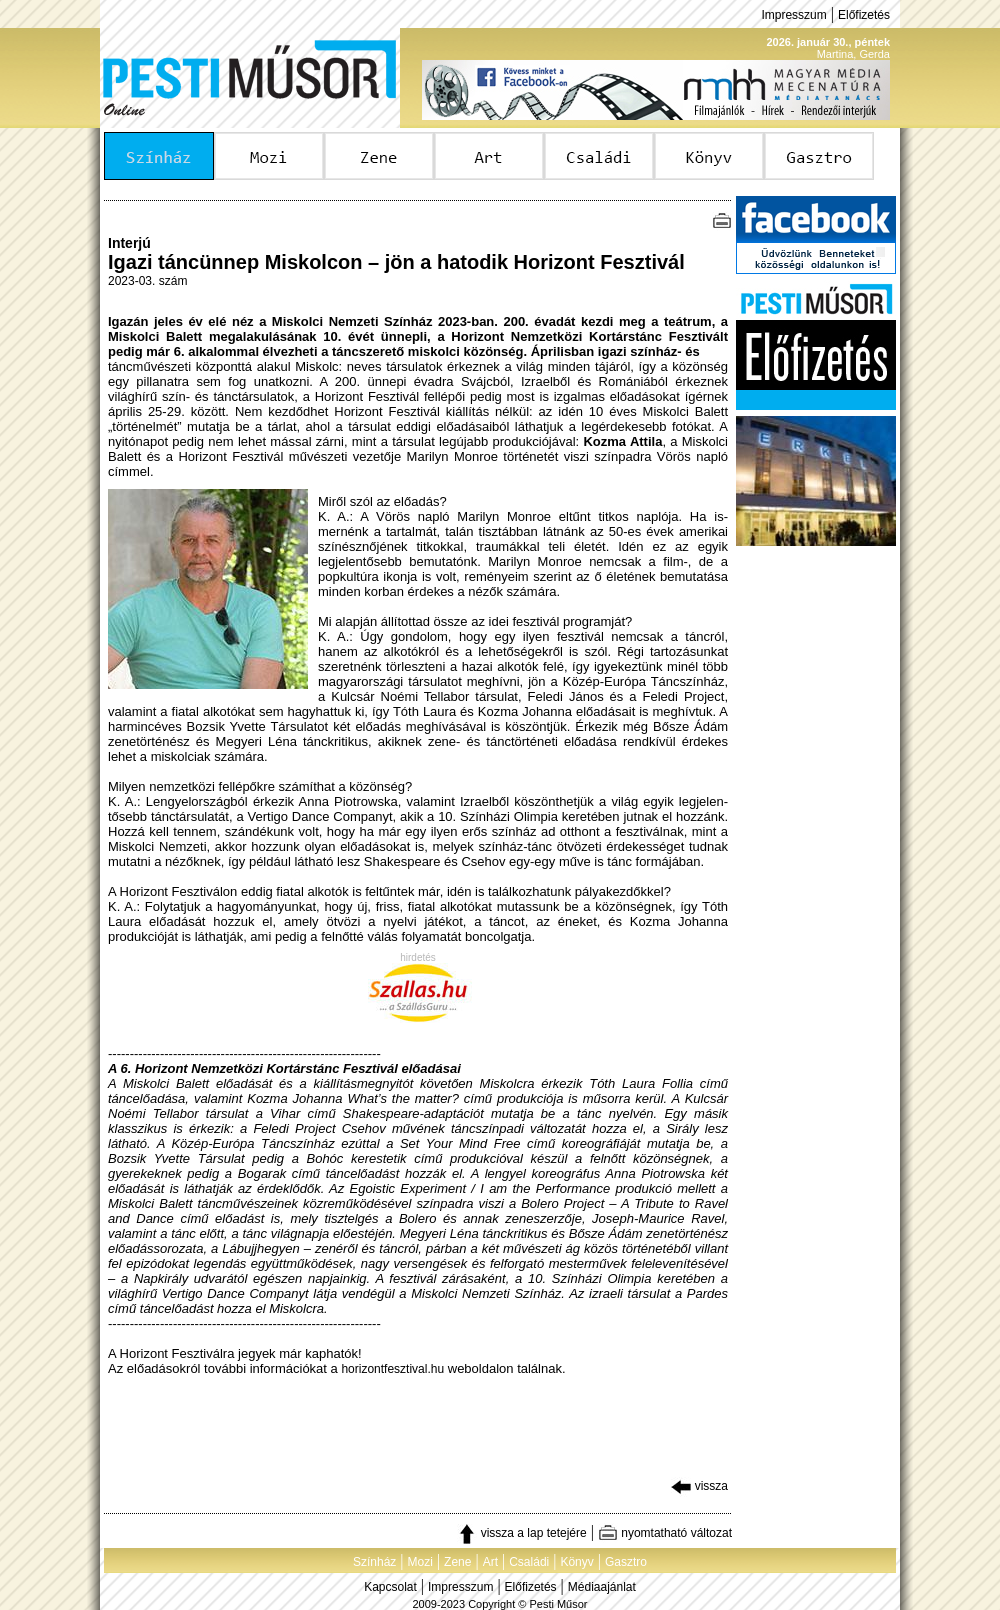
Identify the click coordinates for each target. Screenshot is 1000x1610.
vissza (699, 1486)
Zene (457, 1562)
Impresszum (793, 15)
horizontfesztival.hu (392, 1369)
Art (490, 1562)
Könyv (576, 1562)
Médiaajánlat (602, 1587)
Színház (374, 1562)
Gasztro (626, 1562)
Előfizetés (864, 15)
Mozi (420, 1562)
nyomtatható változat (665, 1533)
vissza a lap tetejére (521, 1533)
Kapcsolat (390, 1587)
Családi (529, 1562)
